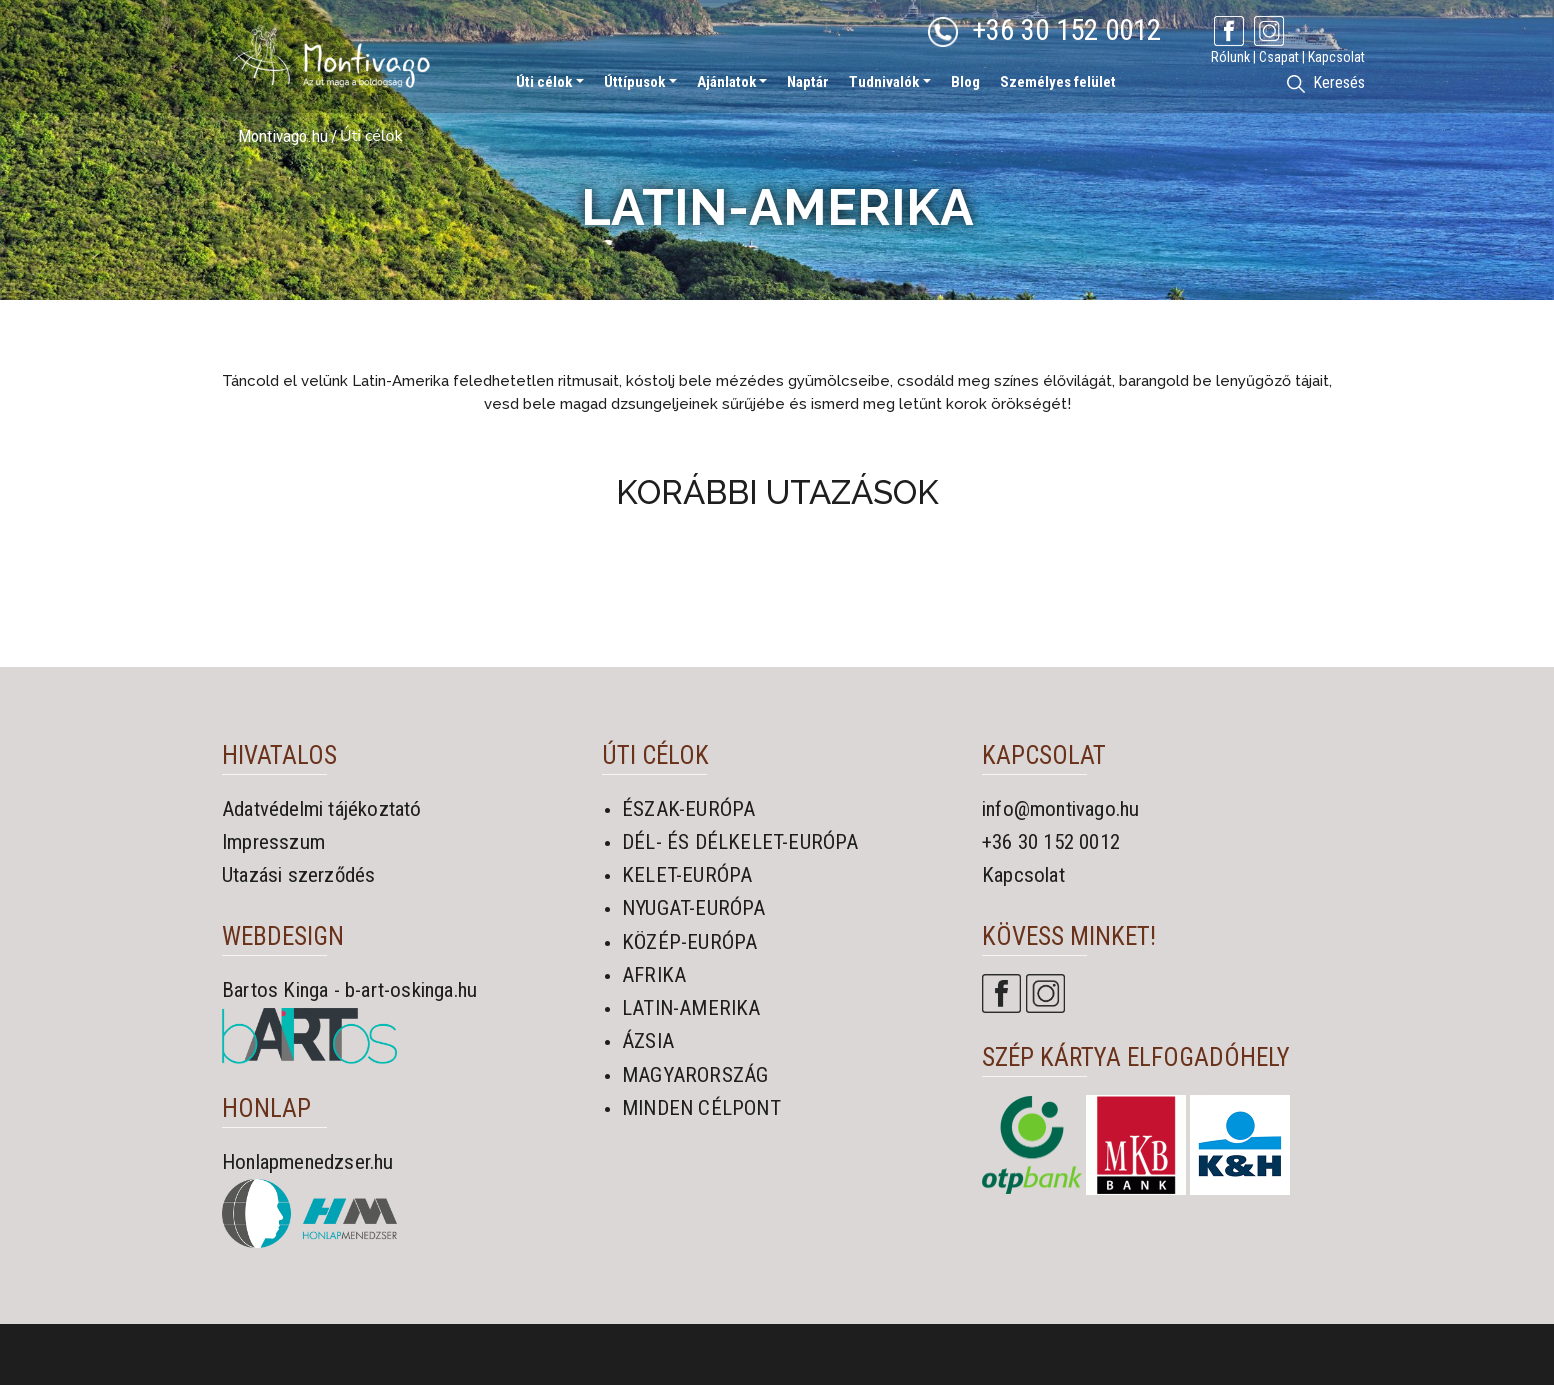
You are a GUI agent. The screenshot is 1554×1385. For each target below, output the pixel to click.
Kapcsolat (1336, 57)
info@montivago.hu (1060, 809)
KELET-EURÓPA (687, 875)
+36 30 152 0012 (1044, 30)
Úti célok (544, 82)
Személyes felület (1058, 82)
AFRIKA (654, 975)
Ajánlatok (726, 82)
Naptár (808, 82)
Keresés (1326, 82)
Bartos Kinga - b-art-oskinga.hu (349, 990)
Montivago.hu (283, 136)
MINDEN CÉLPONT (701, 1108)
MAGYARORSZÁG (695, 1075)
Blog (965, 82)
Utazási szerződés (298, 875)
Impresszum (273, 842)
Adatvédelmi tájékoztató (322, 809)
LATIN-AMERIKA (691, 1008)
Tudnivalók (884, 82)
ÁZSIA (648, 1041)
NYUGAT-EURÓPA (694, 908)
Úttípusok (634, 82)
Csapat (1279, 57)
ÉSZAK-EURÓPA (688, 809)
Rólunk (1230, 57)
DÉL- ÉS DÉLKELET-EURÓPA (740, 842)
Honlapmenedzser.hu (308, 1162)
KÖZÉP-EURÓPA (689, 942)
